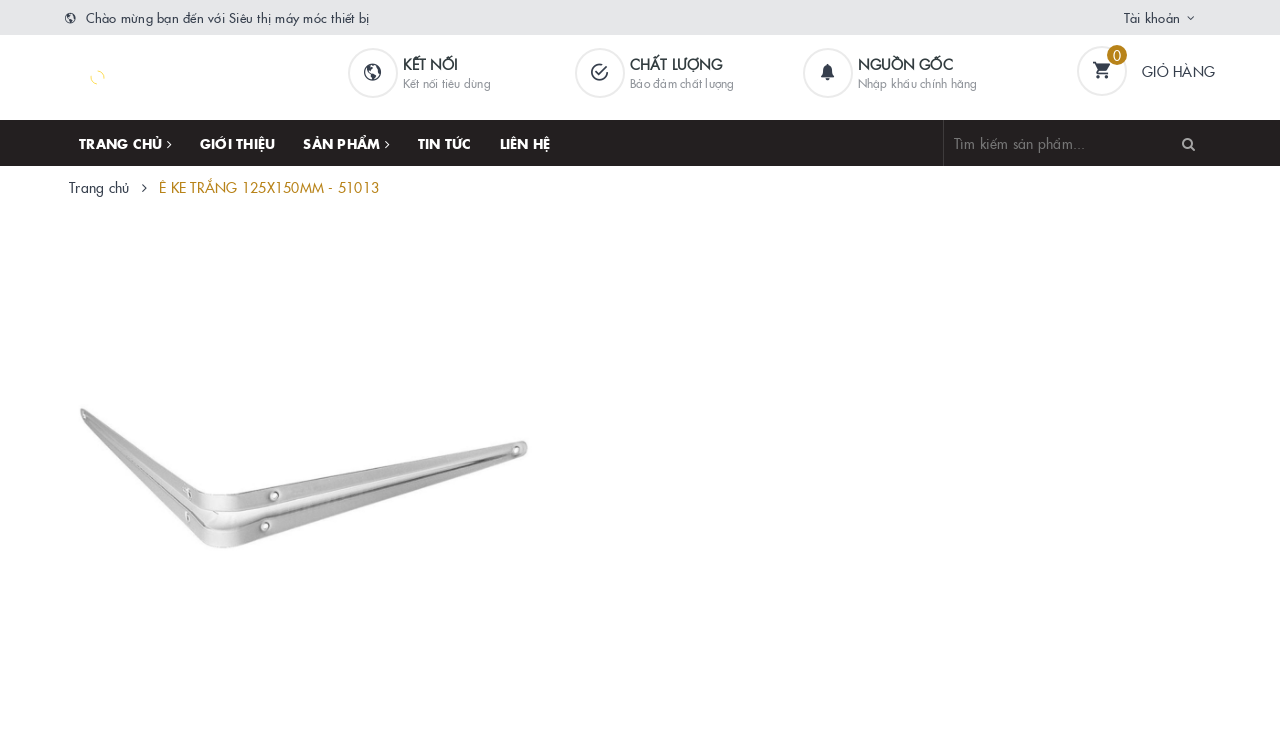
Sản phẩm (346, 143)
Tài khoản (1152, 17)
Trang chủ (125, 143)
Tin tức (445, 143)
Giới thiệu (238, 143)
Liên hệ (525, 143)
